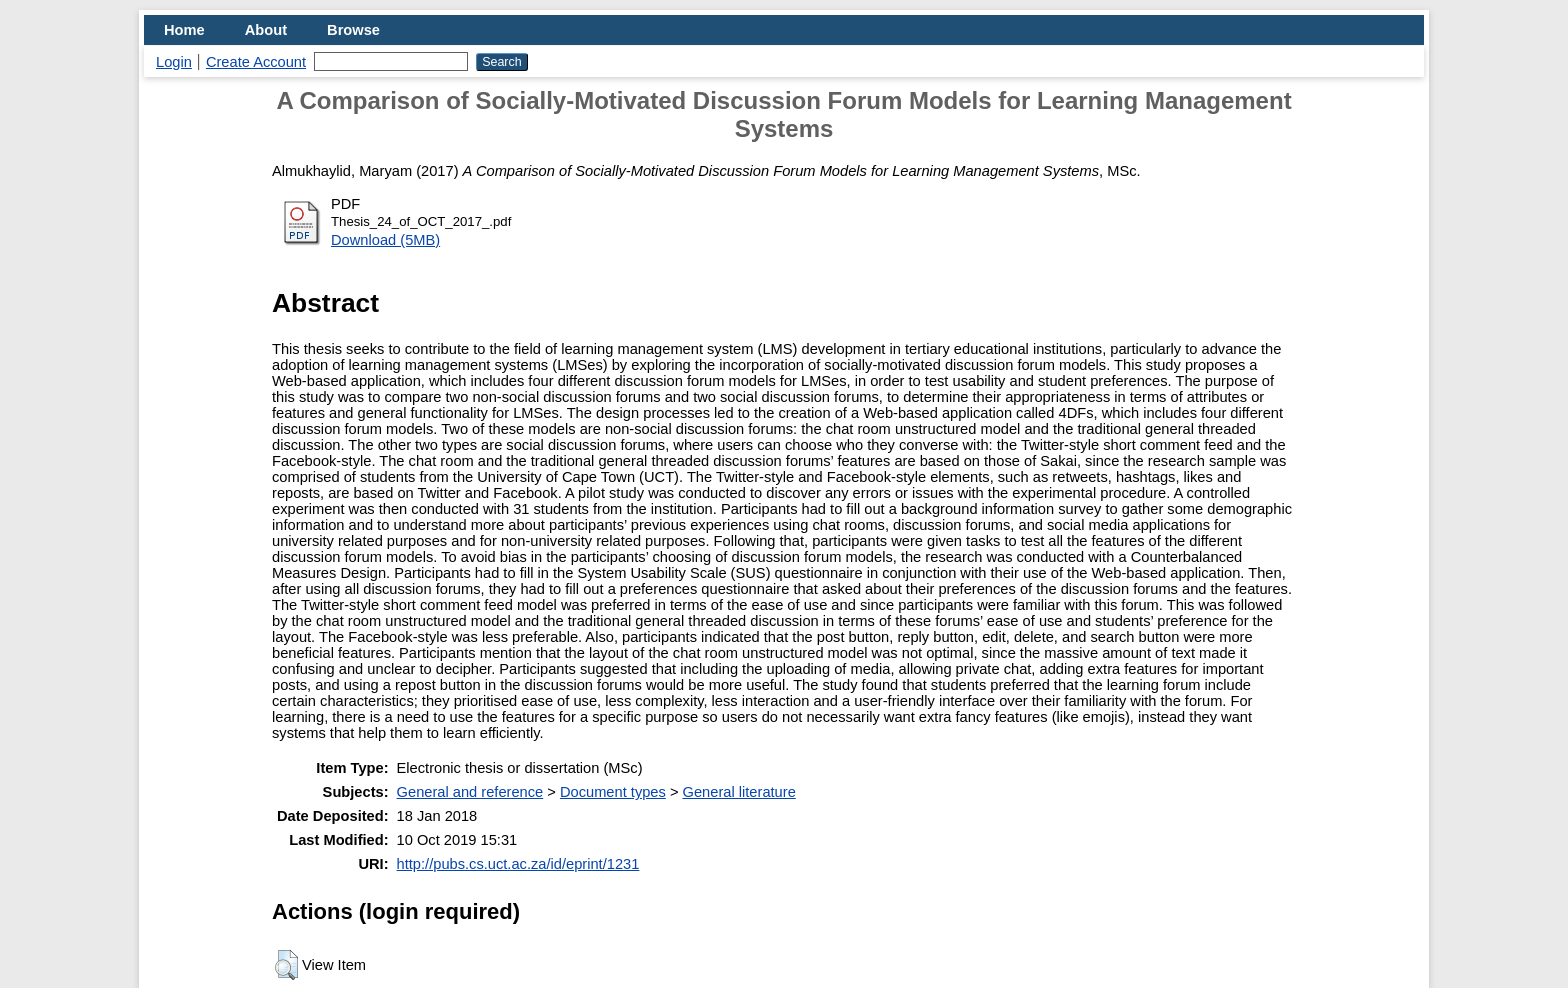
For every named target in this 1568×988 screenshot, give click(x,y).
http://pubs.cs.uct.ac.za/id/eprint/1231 (518, 864)
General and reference (470, 792)
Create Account (256, 62)
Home (184, 30)
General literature (739, 792)
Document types (613, 792)
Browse (353, 30)
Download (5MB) (385, 240)
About (266, 30)
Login (174, 62)
